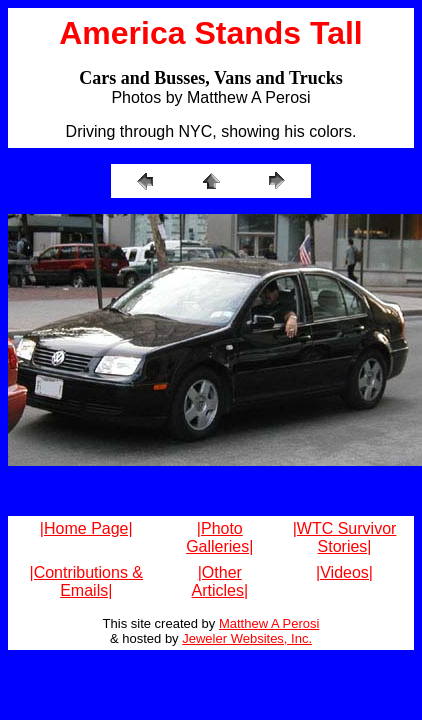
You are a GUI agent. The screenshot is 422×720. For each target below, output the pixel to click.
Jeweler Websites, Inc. (247, 638)
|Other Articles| (219, 581)
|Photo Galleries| (219, 537)
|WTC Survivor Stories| (345, 537)
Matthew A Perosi (269, 623)
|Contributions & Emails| (86, 581)
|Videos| (344, 572)
